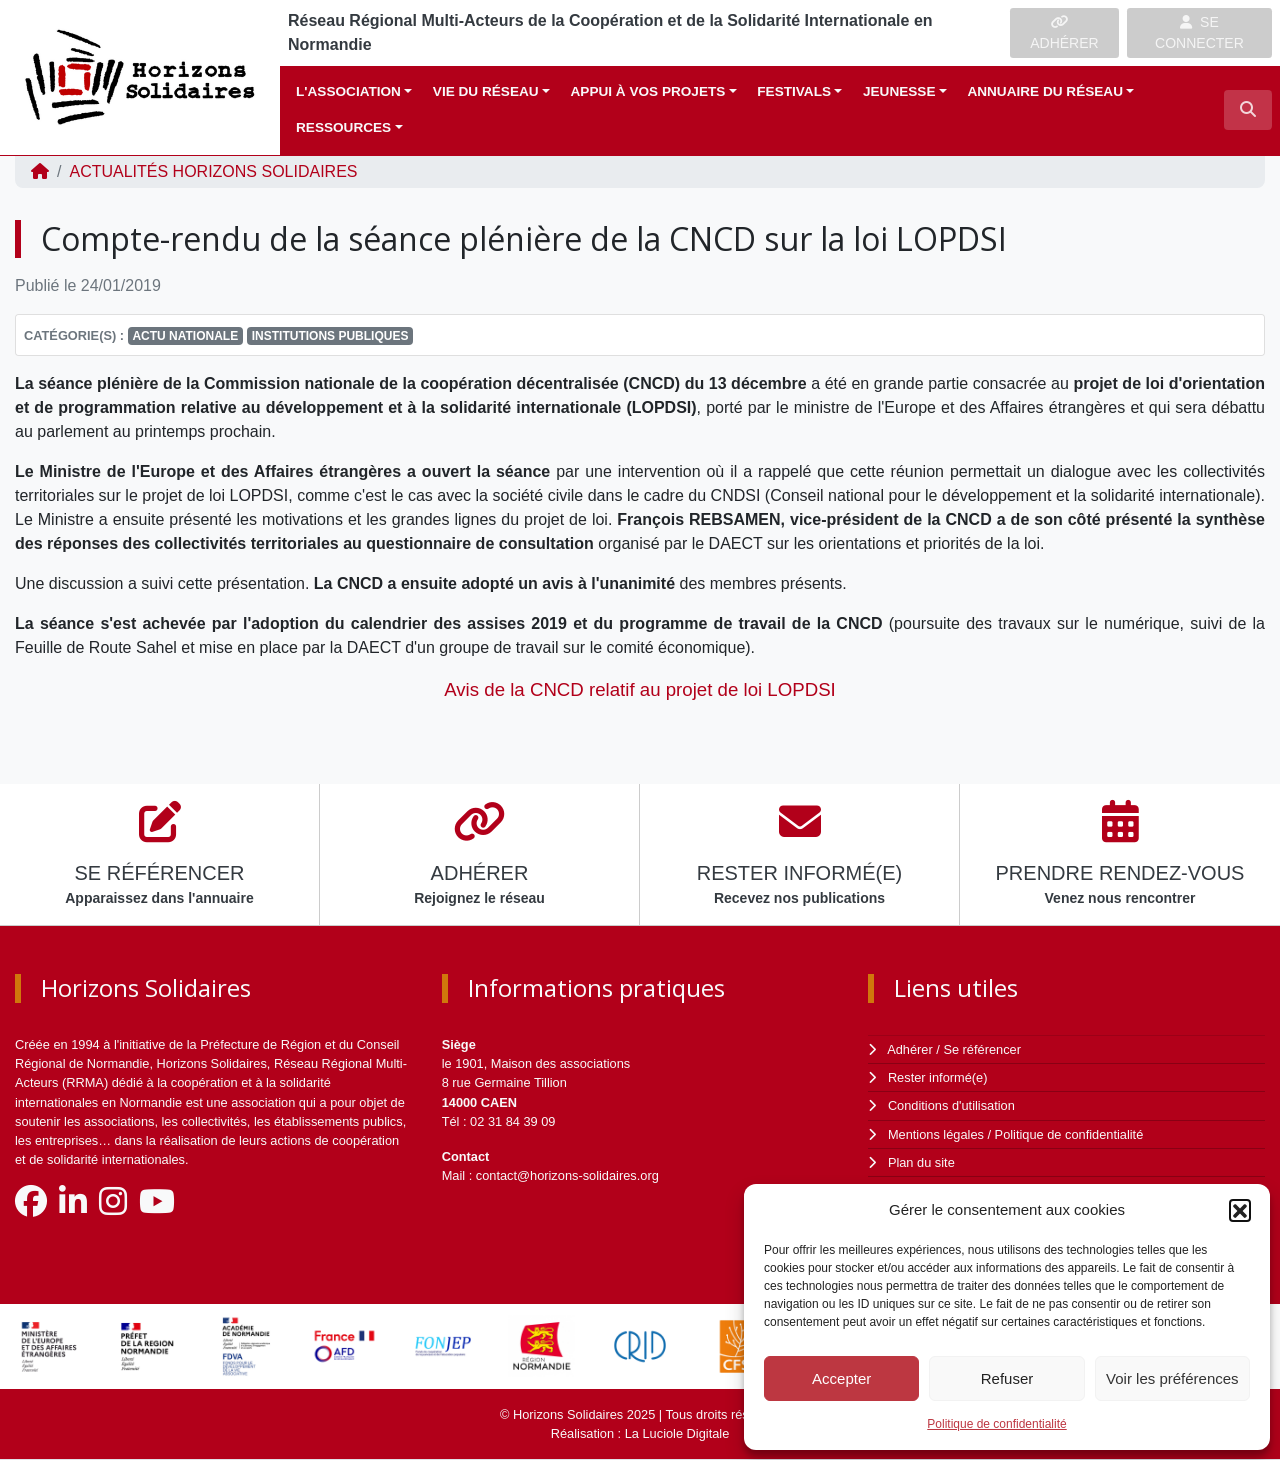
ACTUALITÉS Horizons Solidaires (213, 171)
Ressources (343, 127)
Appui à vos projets (648, 91)
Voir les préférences (1172, 1378)
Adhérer (910, 1049)
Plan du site (921, 1162)
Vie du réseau (486, 91)
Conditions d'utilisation (951, 1105)
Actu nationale (185, 336)
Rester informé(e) (938, 1077)
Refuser (1007, 1378)
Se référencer (982, 1049)
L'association (348, 91)
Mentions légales (936, 1134)
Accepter (841, 1378)
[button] (1240, 1210)
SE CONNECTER (1199, 32)
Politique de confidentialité (996, 1424)
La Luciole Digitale (677, 1433)
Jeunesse (899, 91)
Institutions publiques (330, 336)
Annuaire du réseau (1045, 91)
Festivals (794, 91)
